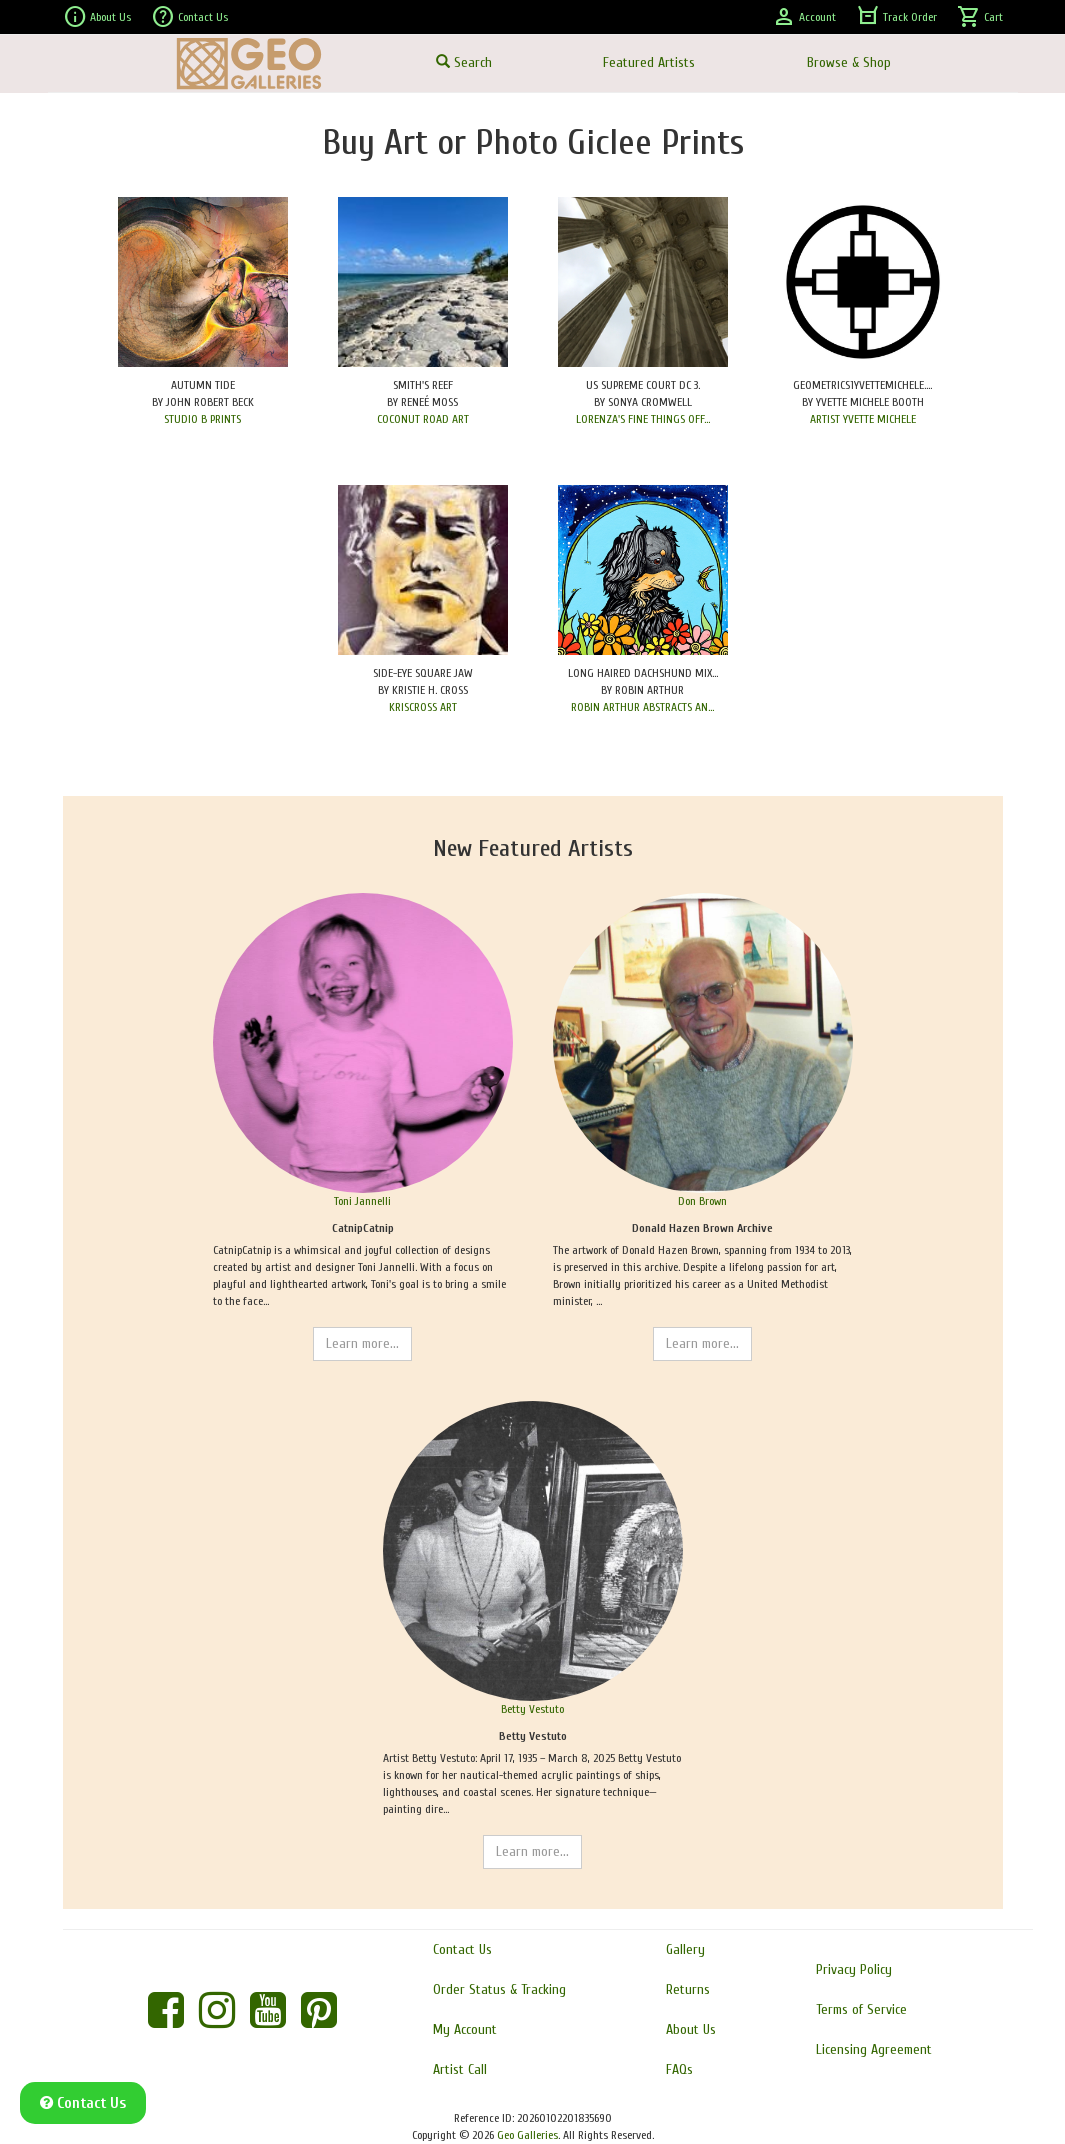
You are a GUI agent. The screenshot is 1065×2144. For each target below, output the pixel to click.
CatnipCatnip (363, 1228)
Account (804, 17)
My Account (465, 2029)
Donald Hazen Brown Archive (702, 1228)
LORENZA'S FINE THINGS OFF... (643, 419)
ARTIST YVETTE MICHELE (863, 419)
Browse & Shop (849, 62)
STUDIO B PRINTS (202, 419)
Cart (980, 17)
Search (464, 62)
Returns (688, 1989)
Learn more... (362, 1343)
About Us (97, 17)
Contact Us (189, 17)
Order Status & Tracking (499, 1989)
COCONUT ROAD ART (423, 419)
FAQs (679, 2069)
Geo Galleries (527, 2135)
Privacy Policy (854, 1969)
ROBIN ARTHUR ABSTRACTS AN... (642, 707)
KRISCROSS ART (423, 707)
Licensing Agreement (874, 2049)
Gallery (685, 1949)
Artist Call (460, 2069)
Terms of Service (861, 2009)
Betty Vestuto (532, 1709)
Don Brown (702, 1201)
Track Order (896, 17)
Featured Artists (649, 62)
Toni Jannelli (362, 1201)
